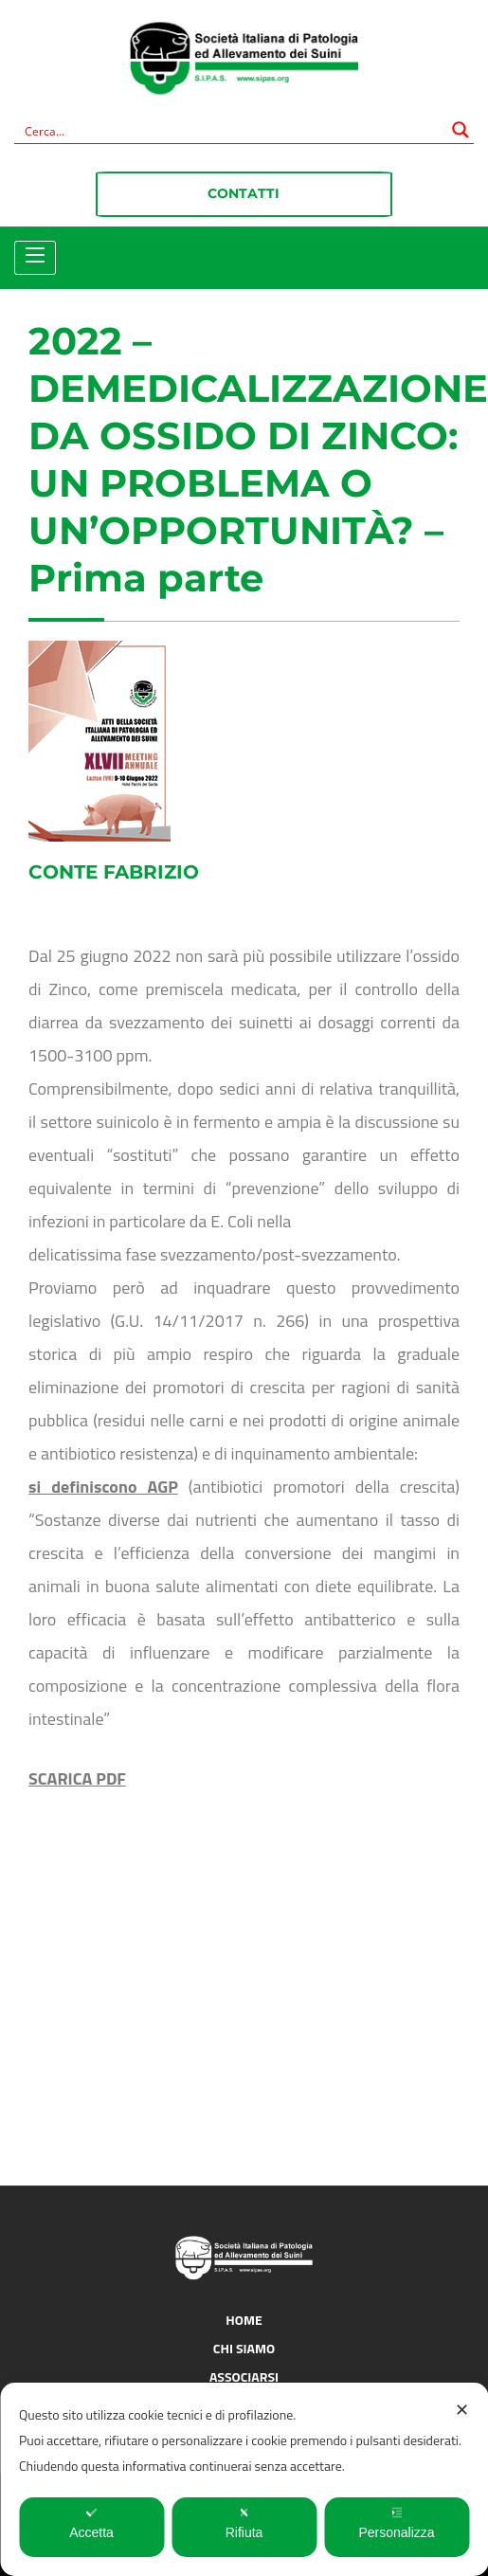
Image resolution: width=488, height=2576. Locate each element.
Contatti (244, 193)
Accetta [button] (91, 2523)
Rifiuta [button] (244, 2523)
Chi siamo (244, 2348)
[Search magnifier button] (460, 130)
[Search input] (232, 130)
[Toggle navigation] (35, 255)
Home (244, 2320)
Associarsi (244, 2376)
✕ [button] (462, 2410)
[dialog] (244, 2479)
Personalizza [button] (396, 2523)
